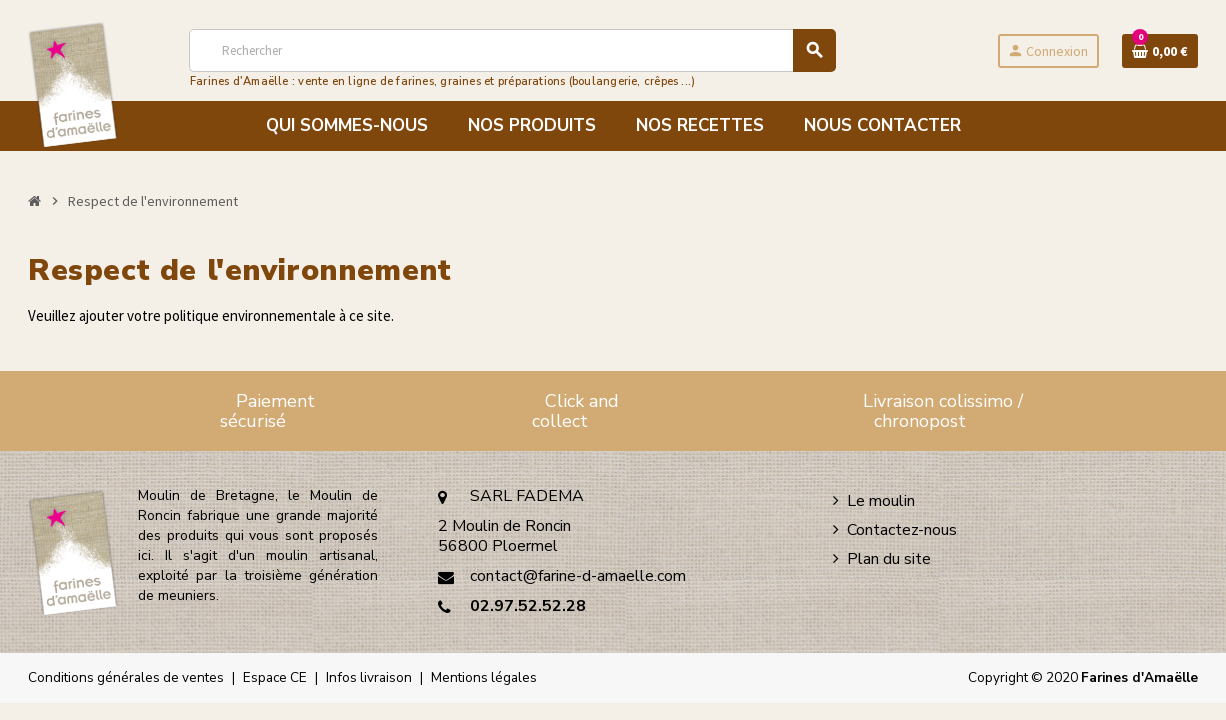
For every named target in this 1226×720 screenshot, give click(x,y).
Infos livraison (369, 677)
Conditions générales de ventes (126, 677)
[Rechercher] (512, 50)
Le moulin (881, 501)
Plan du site (889, 559)
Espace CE (275, 677)
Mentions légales (484, 677)
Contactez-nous (902, 530)
